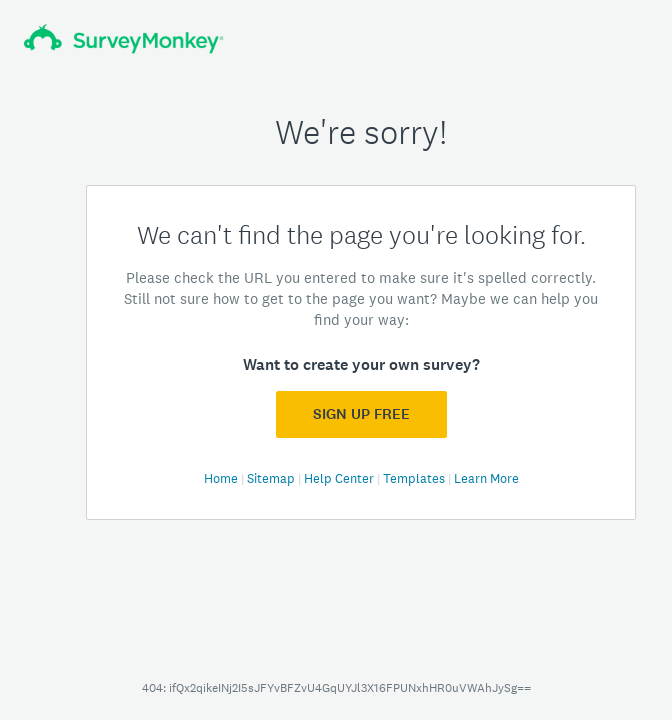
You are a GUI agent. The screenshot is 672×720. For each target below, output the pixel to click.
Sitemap (272, 478)
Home (222, 478)
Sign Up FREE (361, 414)
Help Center (340, 478)
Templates (415, 478)
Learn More (486, 478)
